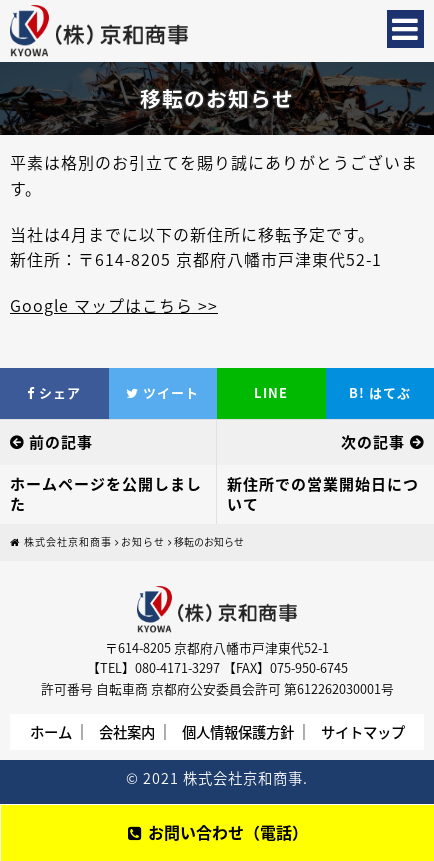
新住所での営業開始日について (323, 494)
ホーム (51, 732)
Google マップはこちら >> (114, 305)
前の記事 (61, 442)
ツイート (162, 392)
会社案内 (127, 732)
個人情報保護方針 (238, 732)
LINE (271, 392)
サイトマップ (363, 732)
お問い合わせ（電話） (218, 832)
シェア (54, 392)
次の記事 (373, 442)
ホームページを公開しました (106, 494)
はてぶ (380, 392)
